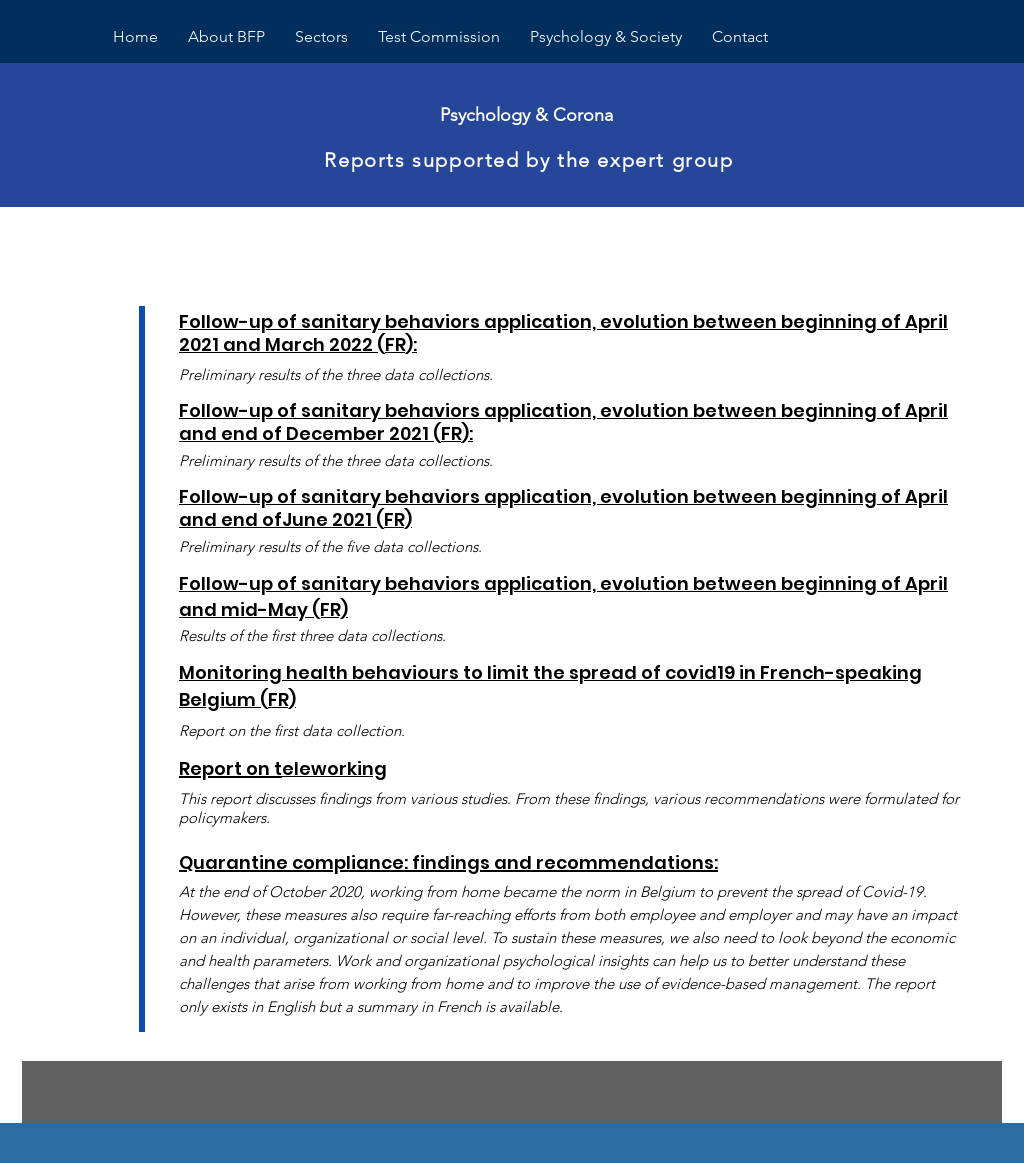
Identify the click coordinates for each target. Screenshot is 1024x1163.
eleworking (334, 768)
